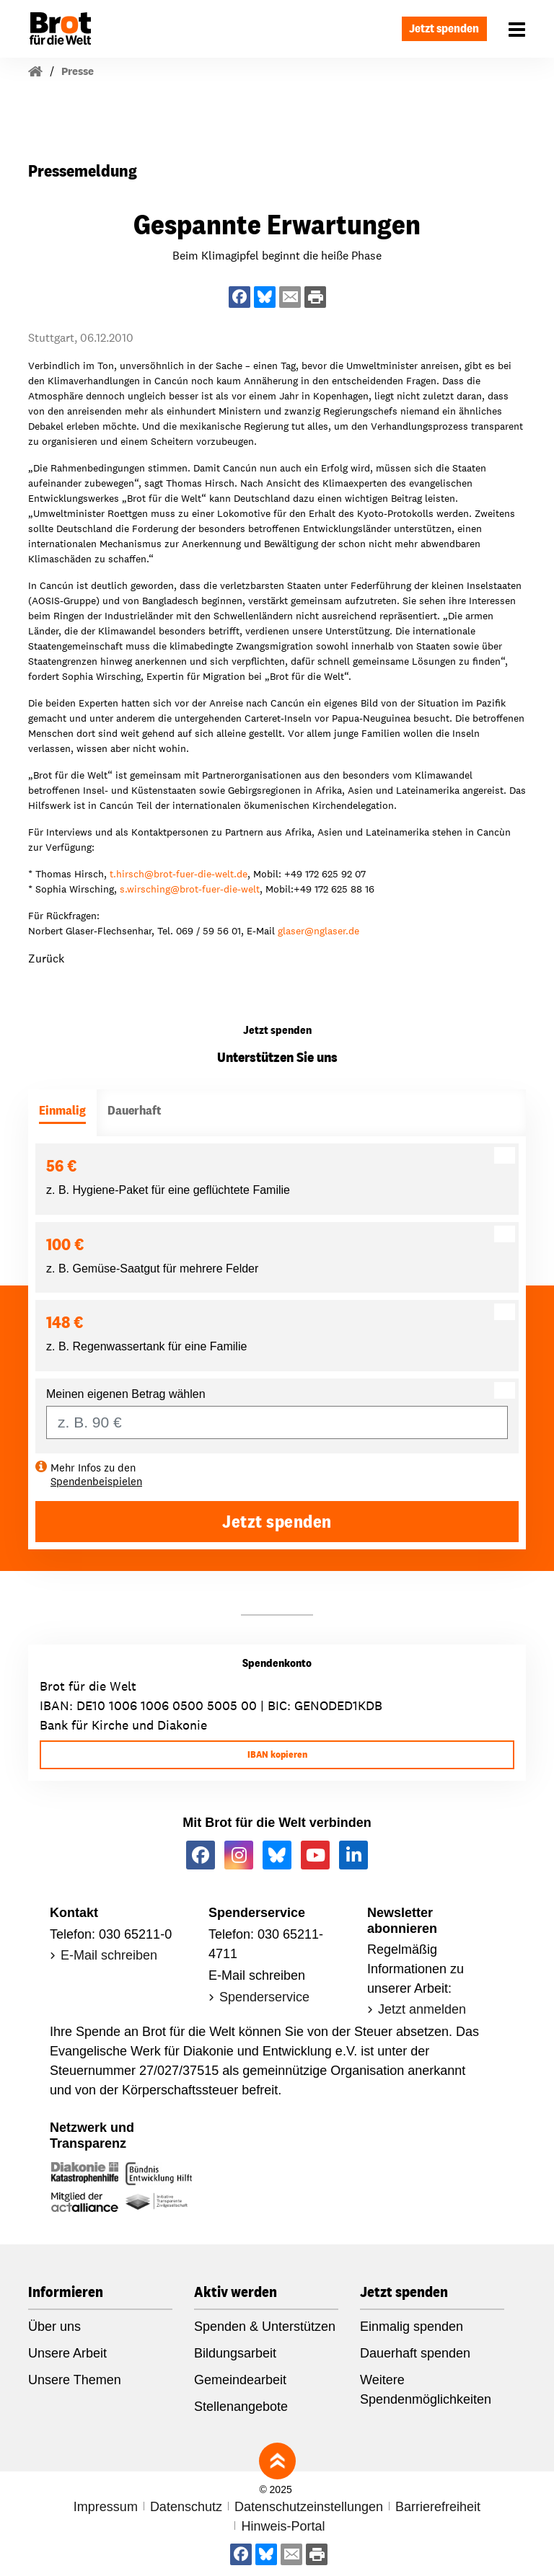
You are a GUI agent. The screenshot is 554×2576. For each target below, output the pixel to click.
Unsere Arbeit (67, 2353)
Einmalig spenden (411, 2326)
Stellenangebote (241, 2406)
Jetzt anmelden (422, 2009)
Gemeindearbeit (240, 2380)
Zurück (46, 958)
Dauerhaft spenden (415, 2353)
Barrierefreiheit (437, 2507)
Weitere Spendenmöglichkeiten (425, 2390)
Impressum (106, 2507)
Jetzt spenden (440, 28)
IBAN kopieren (277, 1754)
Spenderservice (264, 1997)
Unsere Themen (74, 2380)
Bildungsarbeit (235, 2353)
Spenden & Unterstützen (264, 2326)
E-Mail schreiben (109, 1955)
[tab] (62, 1112)
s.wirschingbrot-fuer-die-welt (190, 888)
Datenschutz (186, 2507)
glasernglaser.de (318, 930)
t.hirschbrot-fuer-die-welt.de (178, 873)
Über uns (54, 2326)
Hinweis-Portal (283, 2526)
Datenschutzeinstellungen (308, 2507)
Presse (77, 71)
